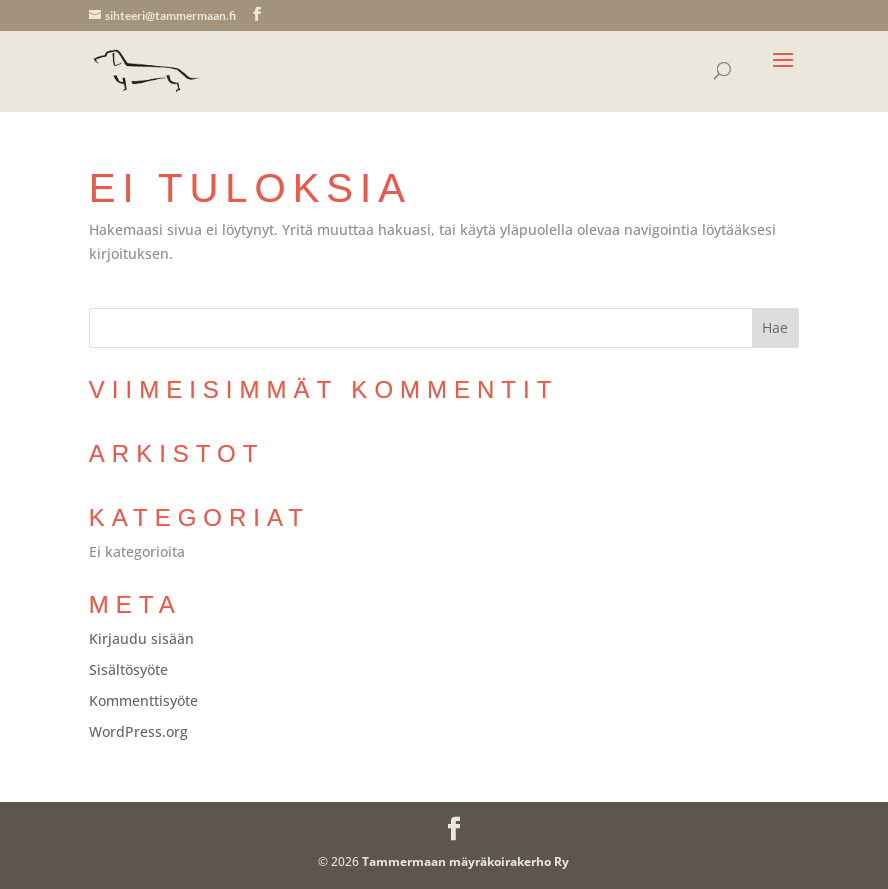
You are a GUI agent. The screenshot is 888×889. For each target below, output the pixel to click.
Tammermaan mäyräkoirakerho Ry (465, 861)
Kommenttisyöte (143, 700)
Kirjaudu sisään (141, 638)
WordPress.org (138, 731)
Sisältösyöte (128, 669)
